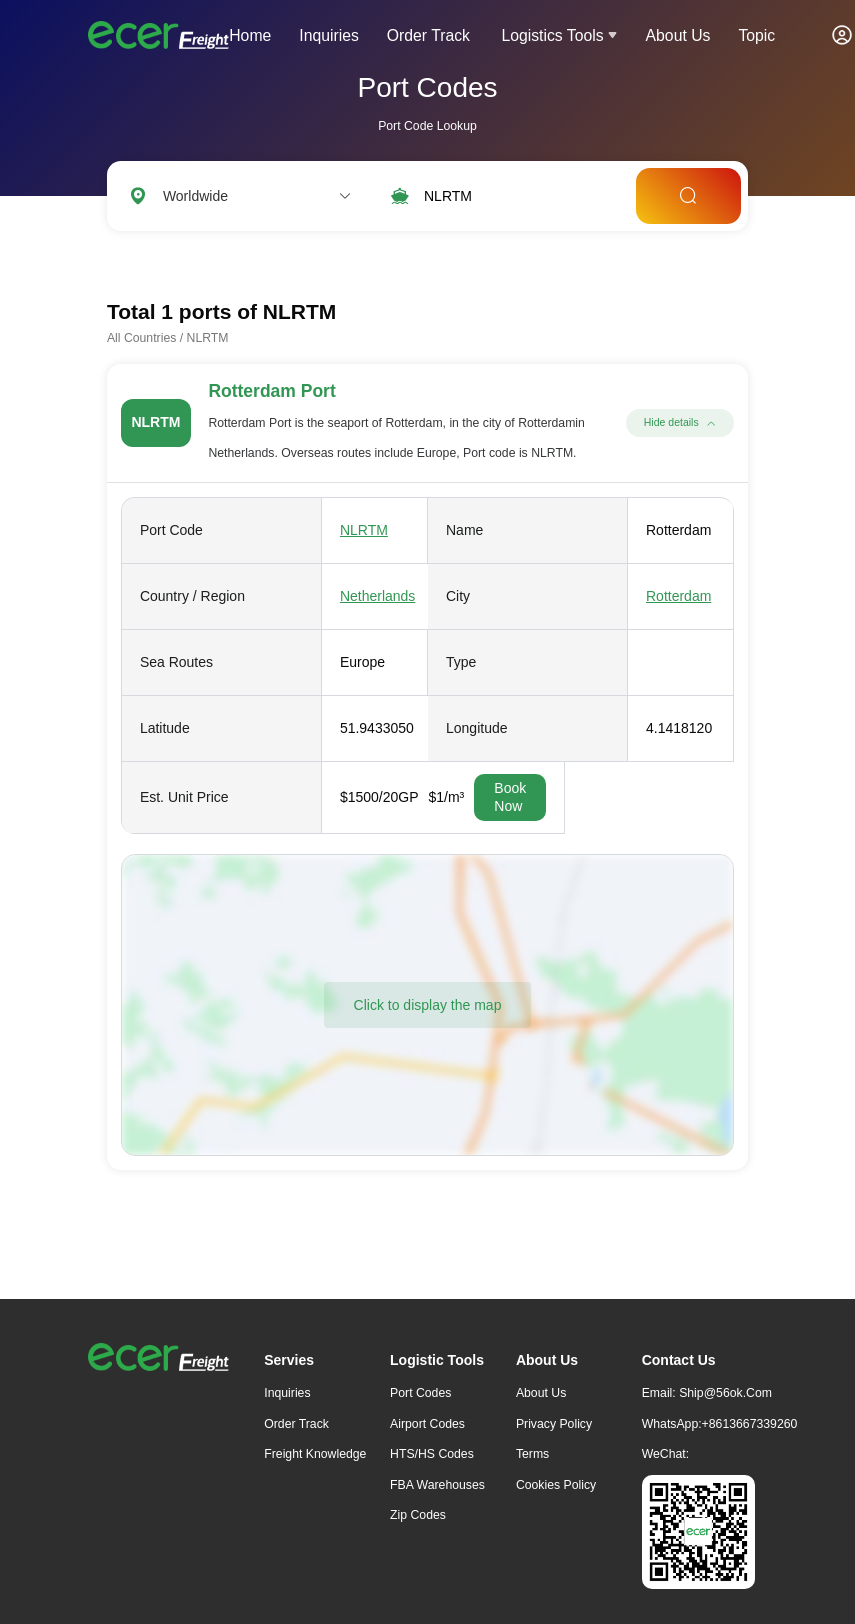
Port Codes (420, 1393)
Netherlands (378, 596)
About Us (678, 35)
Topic (756, 35)
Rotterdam (678, 596)
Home (250, 35)
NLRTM (364, 530)
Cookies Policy (556, 1485)
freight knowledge (315, 1454)
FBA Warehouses (437, 1485)
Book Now (510, 797)
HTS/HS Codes (432, 1454)
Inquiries (329, 35)
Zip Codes (418, 1515)
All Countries (141, 338)
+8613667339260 (750, 1424)
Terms (532, 1454)
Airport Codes (427, 1424)
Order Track (428, 35)
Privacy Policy (554, 1424)
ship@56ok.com (725, 1393)
